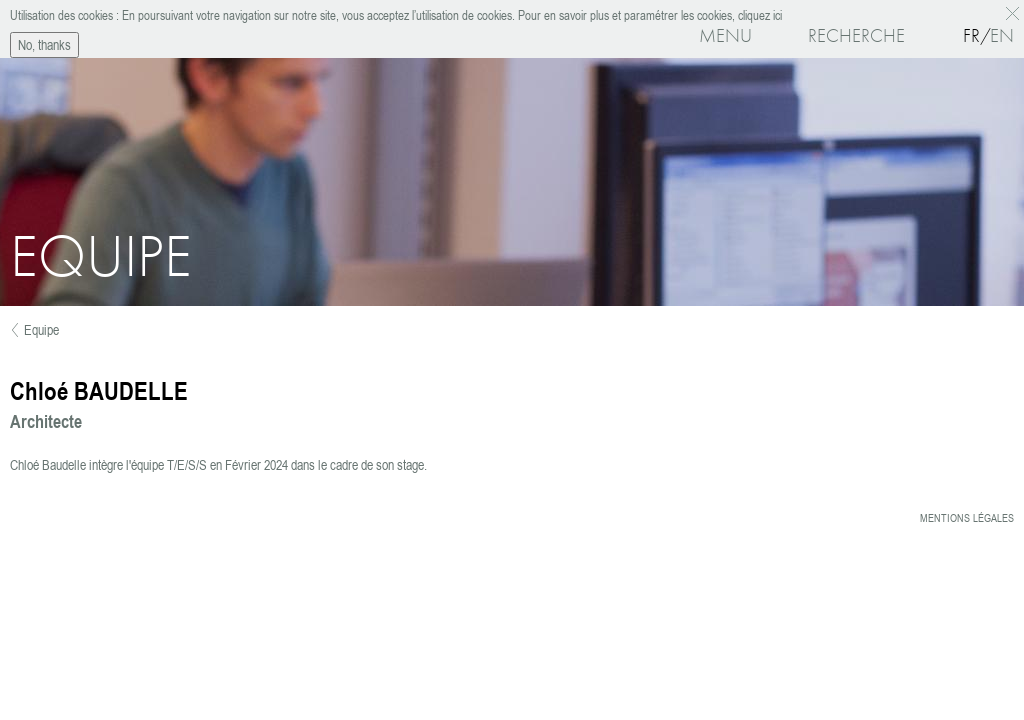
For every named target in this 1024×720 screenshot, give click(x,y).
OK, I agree (1015, 11)
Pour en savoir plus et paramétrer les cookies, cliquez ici (648, 13)
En (1002, 35)
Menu (725, 35)
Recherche (856, 35)
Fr (971, 35)
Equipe (41, 330)
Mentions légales (967, 518)
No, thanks (44, 42)
